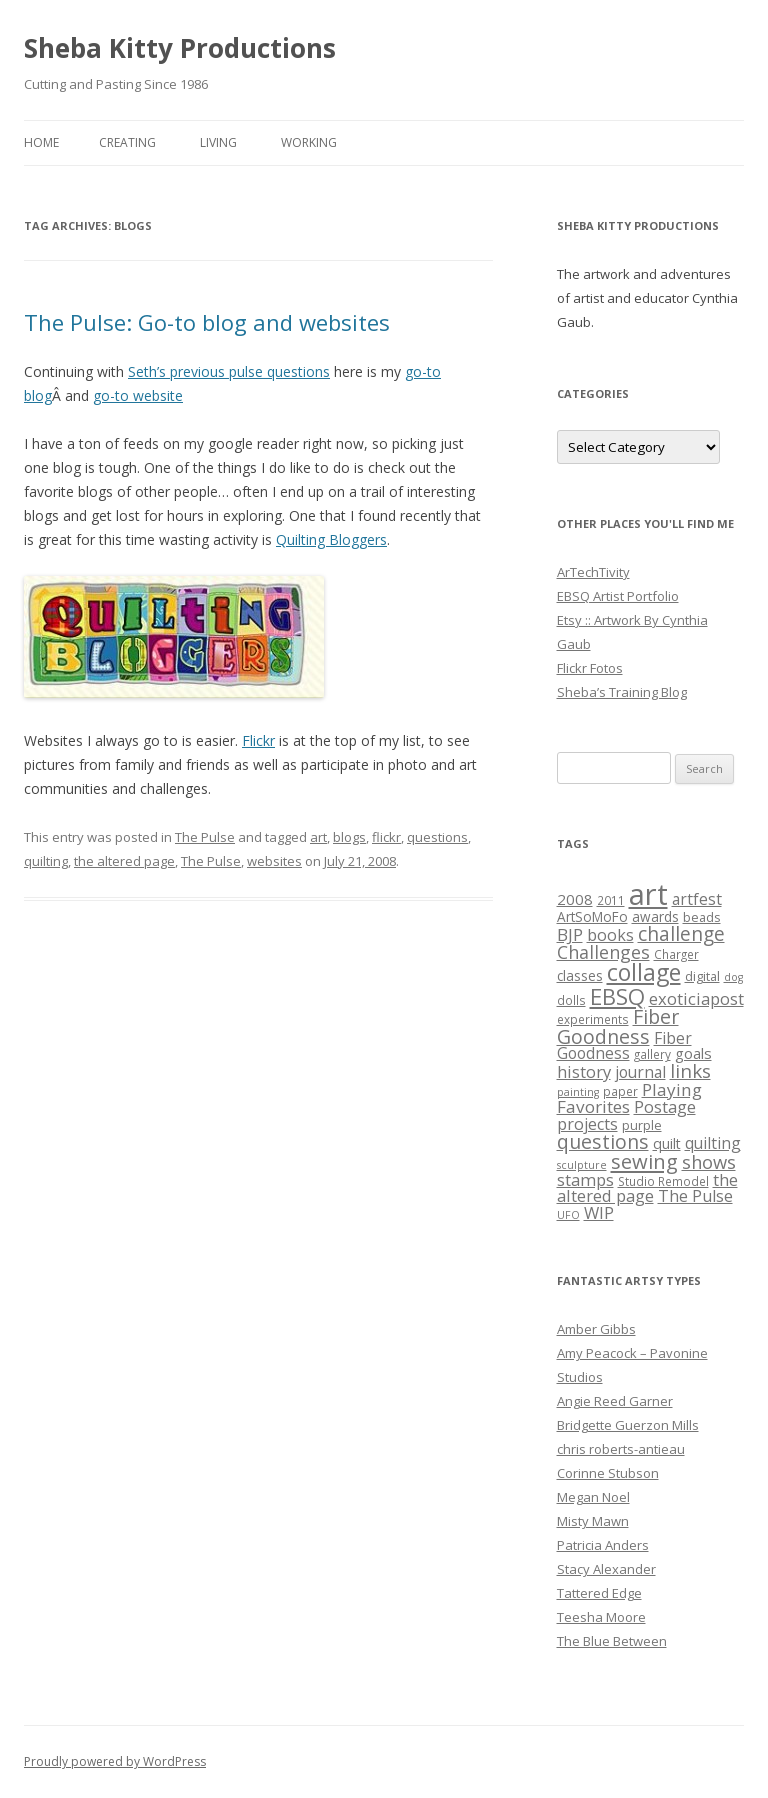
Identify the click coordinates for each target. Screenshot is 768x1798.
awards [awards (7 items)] (655, 917)
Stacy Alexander (606, 1569)
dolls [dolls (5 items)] (571, 1000)
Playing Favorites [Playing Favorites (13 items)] (629, 1098)
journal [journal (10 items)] (640, 1072)
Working (309, 142)
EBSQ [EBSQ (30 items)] (617, 996)
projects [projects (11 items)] (587, 1124)
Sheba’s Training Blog (622, 692)
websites (274, 861)
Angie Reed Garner (615, 1401)
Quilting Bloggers (331, 539)
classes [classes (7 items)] (580, 976)
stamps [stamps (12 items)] (585, 1179)
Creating (127, 142)
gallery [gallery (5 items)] (652, 1054)
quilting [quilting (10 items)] (713, 1143)
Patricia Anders (603, 1545)
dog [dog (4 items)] (733, 977)
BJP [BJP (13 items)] (570, 934)
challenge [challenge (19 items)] (681, 933)
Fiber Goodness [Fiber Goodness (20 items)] (618, 1026)
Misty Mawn (593, 1521)
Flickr (258, 740)
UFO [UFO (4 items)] (568, 1215)
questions (437, 837)
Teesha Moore (601, 1617)
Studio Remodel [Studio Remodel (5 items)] (663, 1181)
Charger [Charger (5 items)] (676, 954)
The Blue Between (612, 1641)
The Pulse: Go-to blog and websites (207, 322)
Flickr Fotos (590, 668)
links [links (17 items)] (690, 1070)
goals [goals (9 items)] (693, 1053)
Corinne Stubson (608, 1473)
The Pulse (205, 837)
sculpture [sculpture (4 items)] (582, 1165)
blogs (349, 837)
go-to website (138, 395)
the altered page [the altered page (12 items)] (647, 1188)
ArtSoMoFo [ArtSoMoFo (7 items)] (592, 917)
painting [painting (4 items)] (578, 1092)
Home (41, 142)
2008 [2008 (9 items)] (575, 899)
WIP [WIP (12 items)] (599, 1212)
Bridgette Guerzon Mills (628, 1425)
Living (218, 142)
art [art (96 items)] (648, 894)
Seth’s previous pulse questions (229, 371)
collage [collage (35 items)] (644, 972)
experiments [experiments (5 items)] (593, 1019)
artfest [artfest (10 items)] (697, 899)
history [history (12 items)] (584, 1071)
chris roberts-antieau (621, 1449)
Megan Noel (593, 1497)
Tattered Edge (599, 1593)
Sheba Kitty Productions (180, 48)
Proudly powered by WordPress (115, 1761)
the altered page (124, 861)
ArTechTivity (593, 572)
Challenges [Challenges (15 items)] (603, 952)
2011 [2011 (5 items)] (611, 900)
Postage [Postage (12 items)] (665, 1106)
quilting (46, 861)
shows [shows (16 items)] (709, 1161)
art (318, 837)
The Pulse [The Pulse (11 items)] (695, 1196)
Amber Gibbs (596, 1329)
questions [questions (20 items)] (603, 1141)
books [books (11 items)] (610, 935)
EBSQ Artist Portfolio (618, 596)
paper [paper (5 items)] (620, 1091)
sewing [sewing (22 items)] (644, 1161)
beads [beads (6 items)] (702, 917)
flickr (386, 837)
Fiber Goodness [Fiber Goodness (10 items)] (624, 1046)
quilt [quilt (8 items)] (667, 1143)
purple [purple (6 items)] (642, 1125)
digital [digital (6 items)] (702, 976)
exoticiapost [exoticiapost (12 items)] (696, 998)
